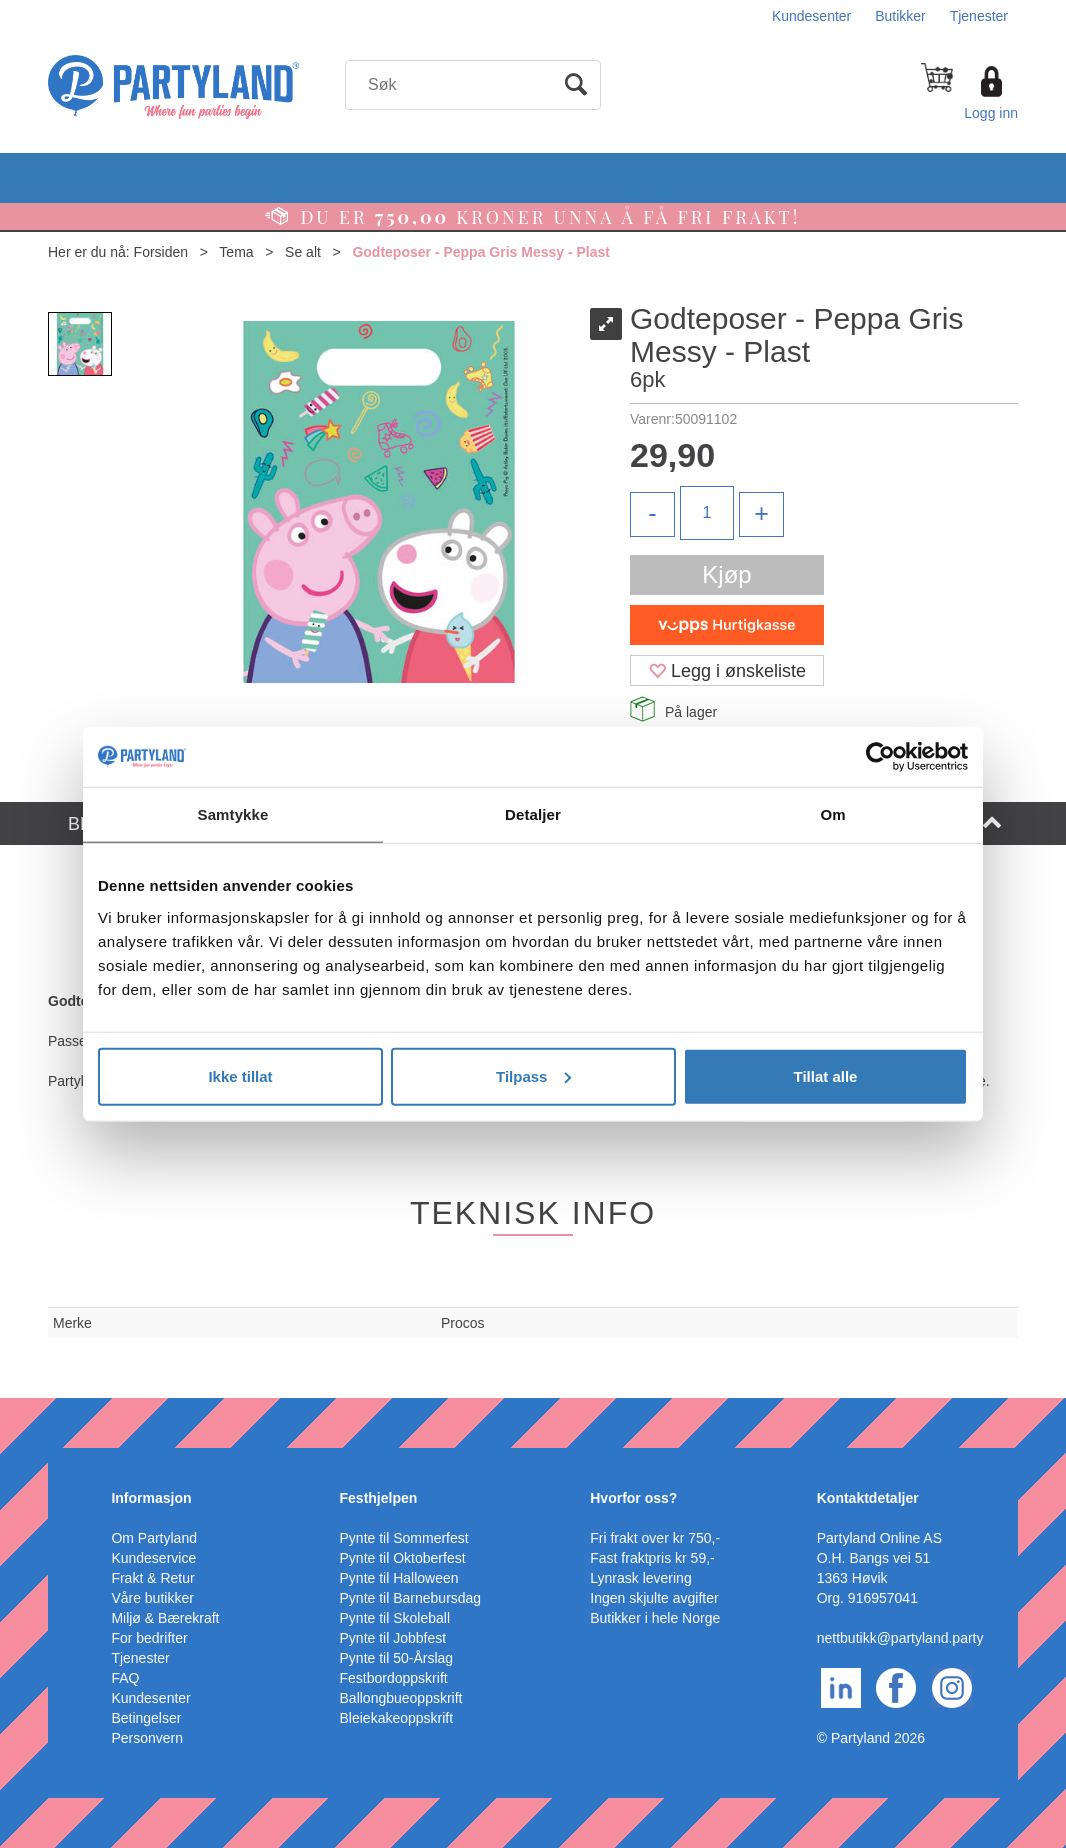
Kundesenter (811, 16)
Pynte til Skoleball (395, 1618)
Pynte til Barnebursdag (411, 1598)
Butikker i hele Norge (655, 1618)
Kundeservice (153, 1558)
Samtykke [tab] (233, 814)
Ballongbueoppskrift (401, 1698)
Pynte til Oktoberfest (403, 1558)
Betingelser (146, 1718)
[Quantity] (707, 513)
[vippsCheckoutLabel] (727, 625)
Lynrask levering (640, 1578)
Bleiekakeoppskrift (397, 1718)
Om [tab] (832, 814)
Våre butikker (152, 1598)
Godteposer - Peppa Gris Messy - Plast (481, 252)
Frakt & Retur (152, 1578)
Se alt (303, 252)
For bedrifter (149, 1638)
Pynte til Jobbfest (393, 1638)
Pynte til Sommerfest (404, 1538)
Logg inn (991, 113)
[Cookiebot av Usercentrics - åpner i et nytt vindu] (880, 757)
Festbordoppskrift (394, 1678)
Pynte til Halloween (399, 1578)
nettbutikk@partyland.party (900, 1638)
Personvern (147, 1738)
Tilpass (533, 1075)
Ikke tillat (240, 1075)
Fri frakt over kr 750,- (655, 1538)
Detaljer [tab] (533, 814)
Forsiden (161, 252)
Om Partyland (154, 1538)
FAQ (125, 1678)
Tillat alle (826, 1075)
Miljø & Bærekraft (165, 1618)
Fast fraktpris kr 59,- (652, 1558)
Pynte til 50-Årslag (397, 1658)
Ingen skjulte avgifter (654, 1598)
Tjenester (979, 16)
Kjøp (726, 574)
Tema (236, 252)
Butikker (900, 16)
